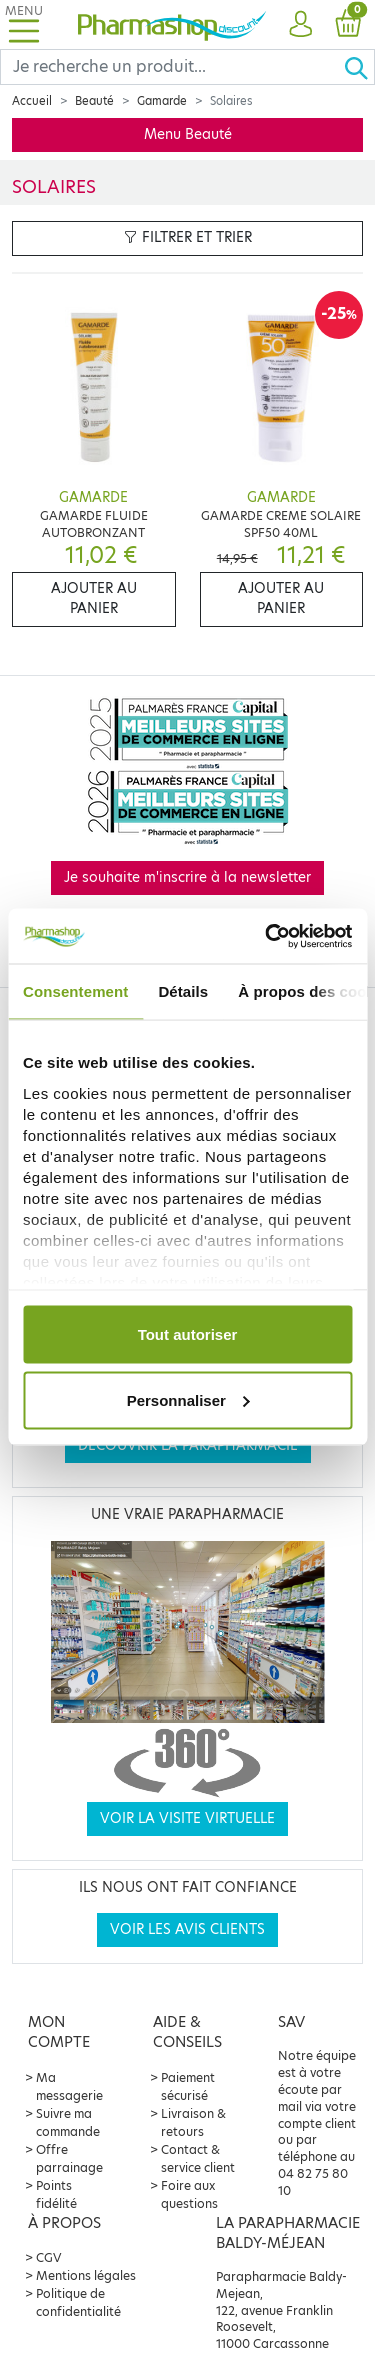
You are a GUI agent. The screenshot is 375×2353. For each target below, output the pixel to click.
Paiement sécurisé (188, 2086)
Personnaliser (188, 1399)
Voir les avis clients (187, 1929)
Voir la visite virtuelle (187, 1818)
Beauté (94, 101)
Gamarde (162, 101)
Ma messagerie (69, 2086)
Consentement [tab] (75, 991)
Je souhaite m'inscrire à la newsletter (187, 877)
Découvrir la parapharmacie (188, 1445)
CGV (49, 2257)
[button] (300, 25)
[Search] (172, 67)
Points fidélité (56, 2194)
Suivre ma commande (68, 2122)
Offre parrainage (69, 2158)
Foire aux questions (189, 2194)
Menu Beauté (188, 134)
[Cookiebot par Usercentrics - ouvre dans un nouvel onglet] (267, 936)
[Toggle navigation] (24, 24)
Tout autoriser (188, 1334)
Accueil (32, 101)
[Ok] (359, 67)
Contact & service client (198, 2158)
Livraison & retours (193, 2122)
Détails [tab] (183, 991)
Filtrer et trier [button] (188, 237)
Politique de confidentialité (78, 2302)
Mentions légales (86, 2275)
